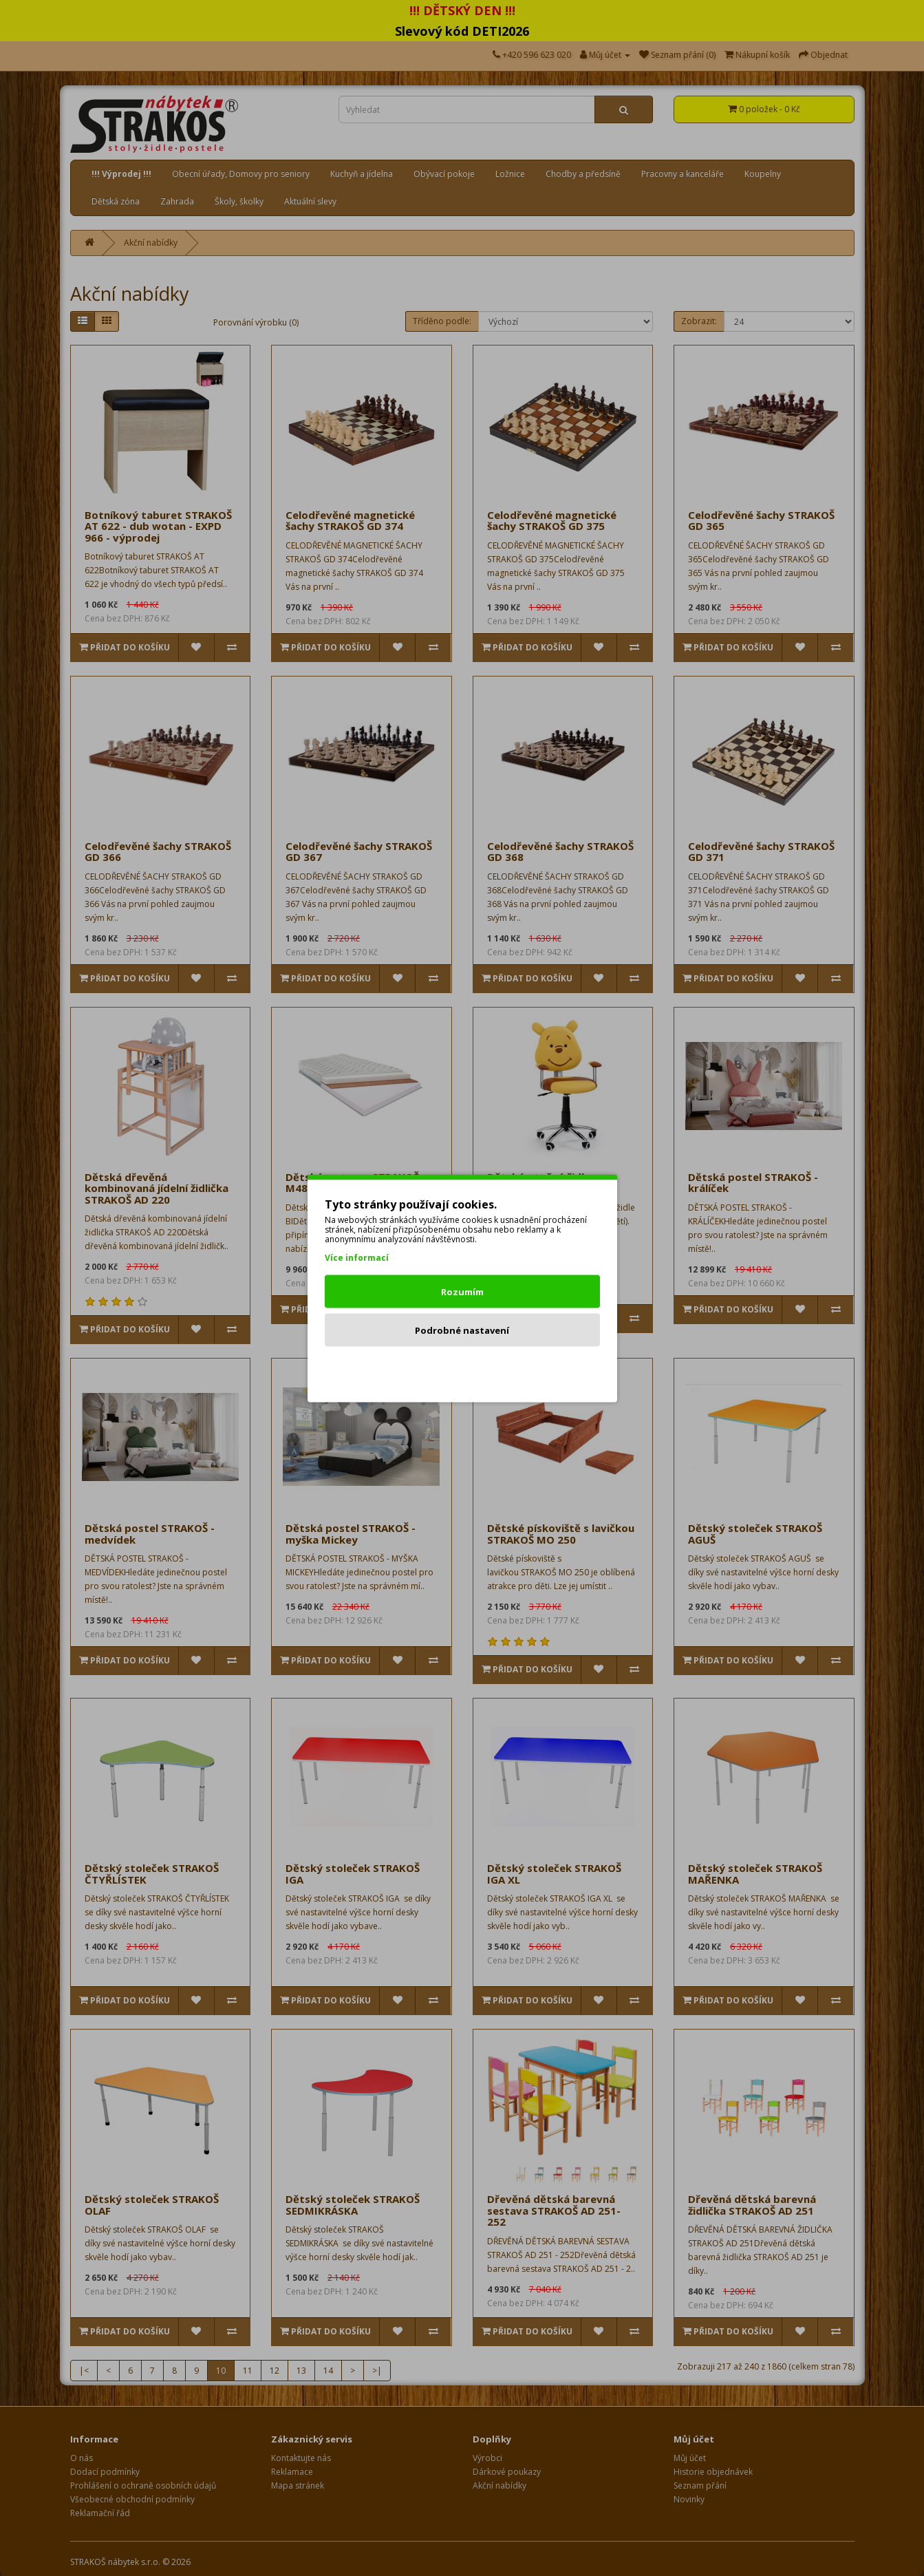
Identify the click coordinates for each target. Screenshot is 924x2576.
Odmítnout (462, 1368)
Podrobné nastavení (462, 1329)
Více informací (357, 1257)
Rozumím (462, 1291)
